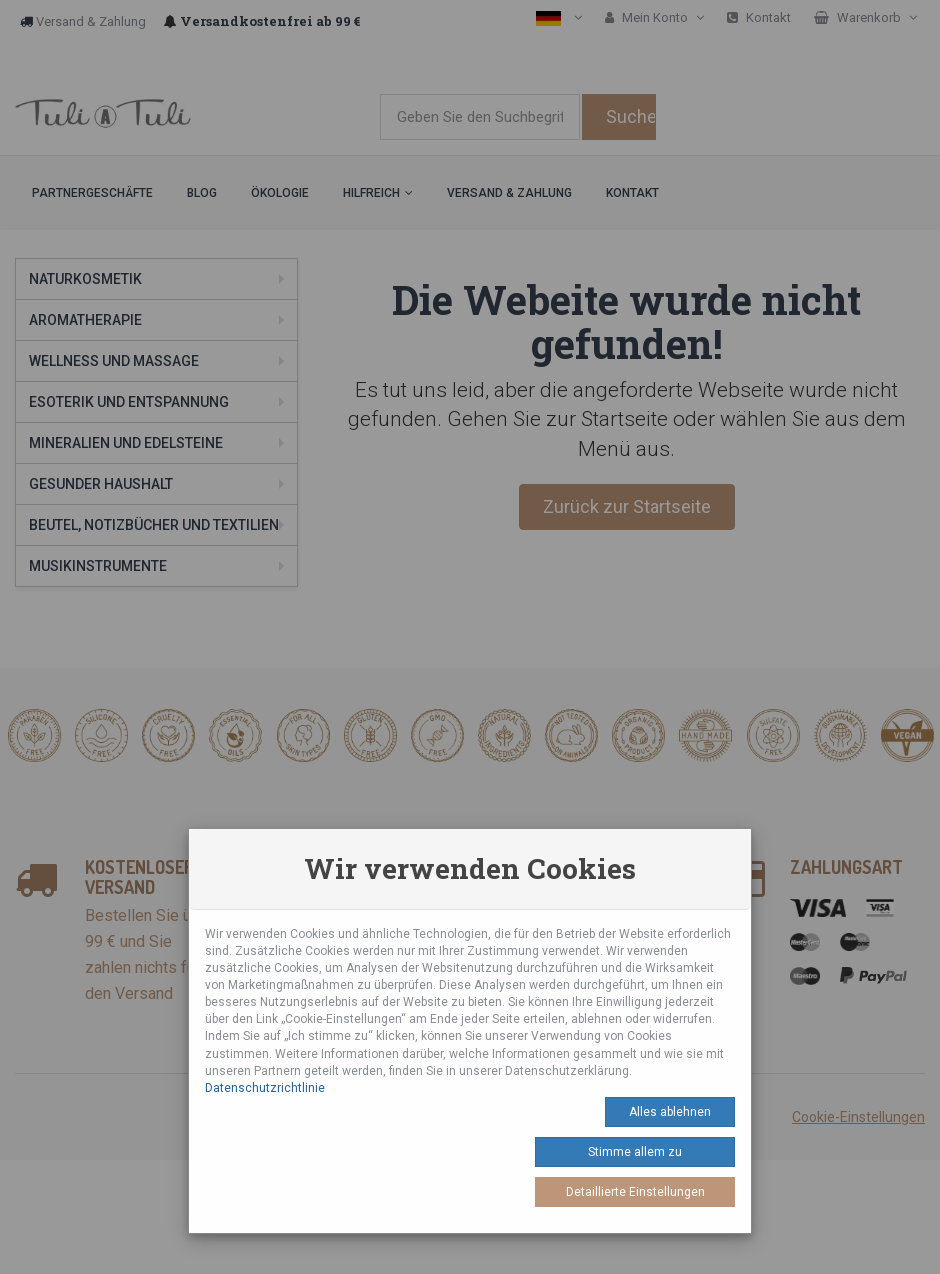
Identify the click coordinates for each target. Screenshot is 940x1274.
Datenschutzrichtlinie (265, 1088)
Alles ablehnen (670, 1112)
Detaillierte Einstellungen (635, 1192)
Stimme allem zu (635, 1152)
